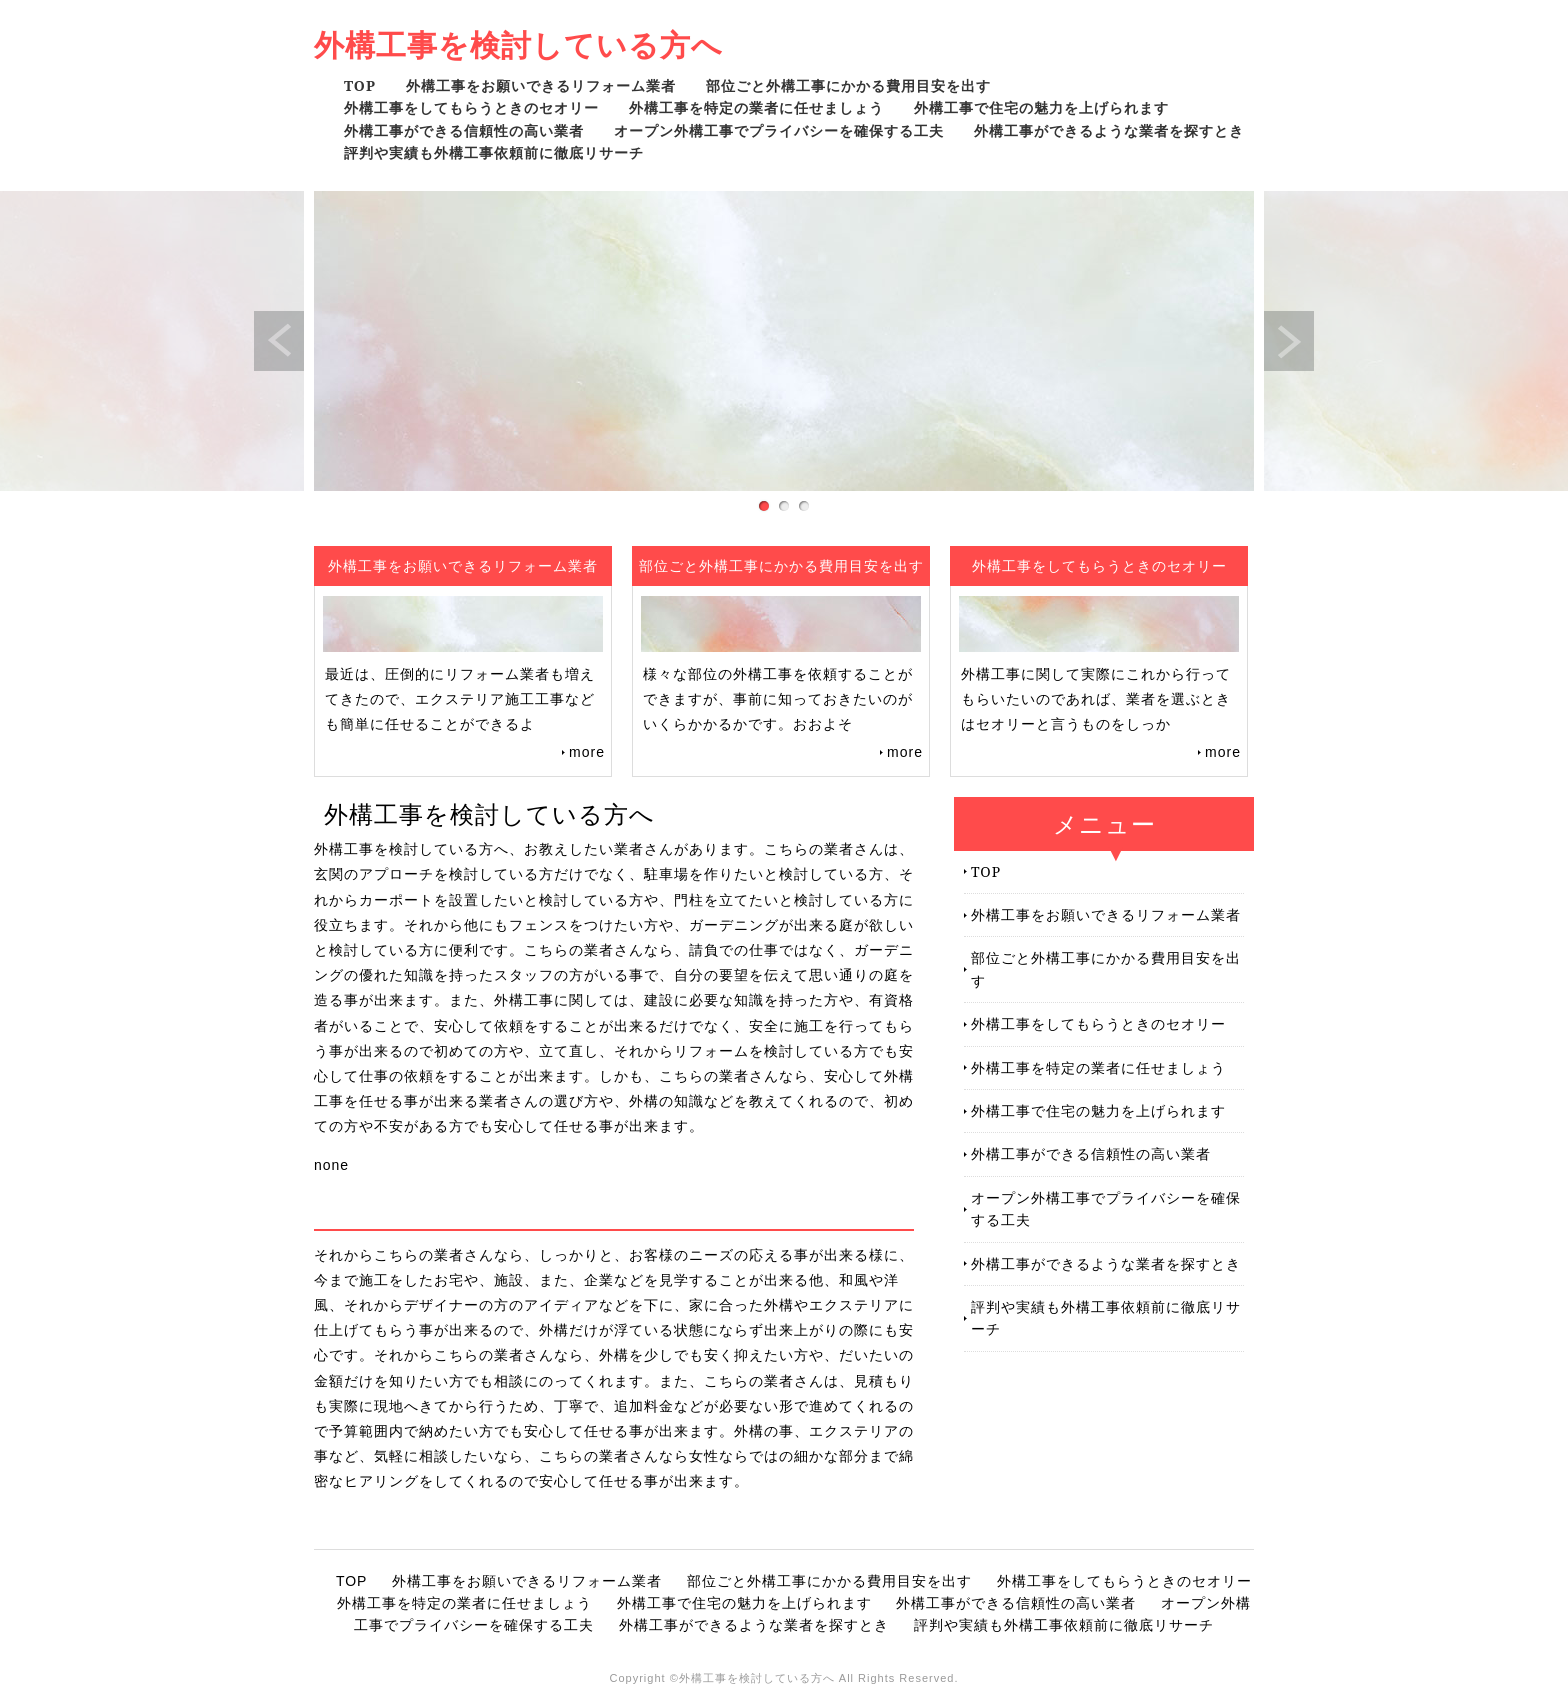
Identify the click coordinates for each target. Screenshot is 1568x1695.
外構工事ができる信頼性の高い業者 (464, 130)
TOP (360, 85)
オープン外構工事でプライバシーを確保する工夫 (779, 130)
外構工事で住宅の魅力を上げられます (1041, 107)
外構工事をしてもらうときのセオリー (471, 107)
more (587, 752)
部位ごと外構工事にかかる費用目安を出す (848, 85)
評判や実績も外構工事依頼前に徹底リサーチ (494, 152)
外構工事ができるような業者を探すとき (1109, 130)
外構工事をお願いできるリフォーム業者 (541, 85)
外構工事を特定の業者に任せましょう (756, 107)
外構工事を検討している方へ (518, 44)
